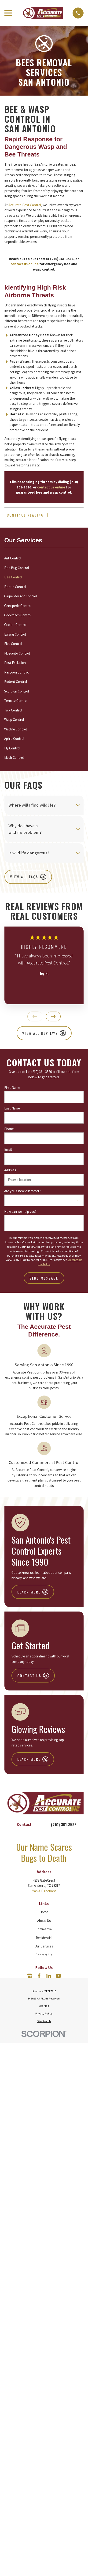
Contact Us (44, 1955)
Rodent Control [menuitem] (15, 681)
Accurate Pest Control (24, 205)
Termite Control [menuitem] (15, 700)
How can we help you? (20, 1212)
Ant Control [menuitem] (12, 558)
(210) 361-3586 (64, 1825)
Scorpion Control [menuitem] (16, 691)
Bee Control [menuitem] (13, 577)
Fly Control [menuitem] (12, 748)
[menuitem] (44, 2006)
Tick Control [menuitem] (13, 710)
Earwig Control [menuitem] (15, 634)
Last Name (12, 1108)
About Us (44, 1920)
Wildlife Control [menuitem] (15, 729)
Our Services (44, 1946)
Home (44, 1912)
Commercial (44, 1929)
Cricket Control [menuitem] (15, 624)
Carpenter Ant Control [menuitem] (20, 596)
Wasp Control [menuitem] (14, 719)
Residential (44, 1938)
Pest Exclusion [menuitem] (15, 662)
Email (8, 1149)
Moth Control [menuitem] (14, 757)
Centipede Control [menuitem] (17, 605)
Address (10, 1170)
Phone (9, 1129)
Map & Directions (44, 1891)
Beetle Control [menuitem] (15, 586)
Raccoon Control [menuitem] (16, 672)
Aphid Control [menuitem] (14, 738)
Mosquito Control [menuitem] (17, 653)
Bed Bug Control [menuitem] (16, 568)
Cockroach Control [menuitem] (17, 615)
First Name (12, 1088)
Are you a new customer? (22, 1191)
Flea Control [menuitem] (13, 643)
